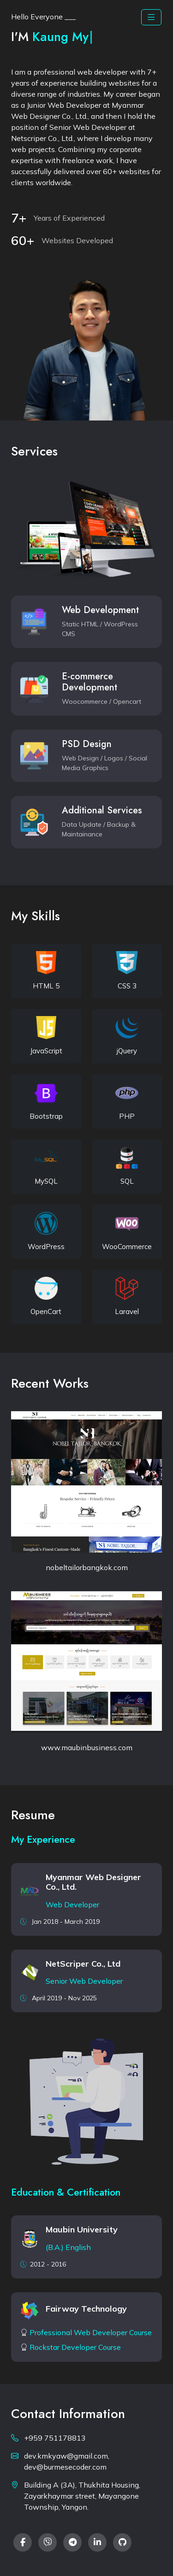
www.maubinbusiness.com (86, 1747)
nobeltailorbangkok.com (87, 1567)
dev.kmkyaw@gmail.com (66, 2455)
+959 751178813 (55, 2437)
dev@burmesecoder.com (65, 2466)
